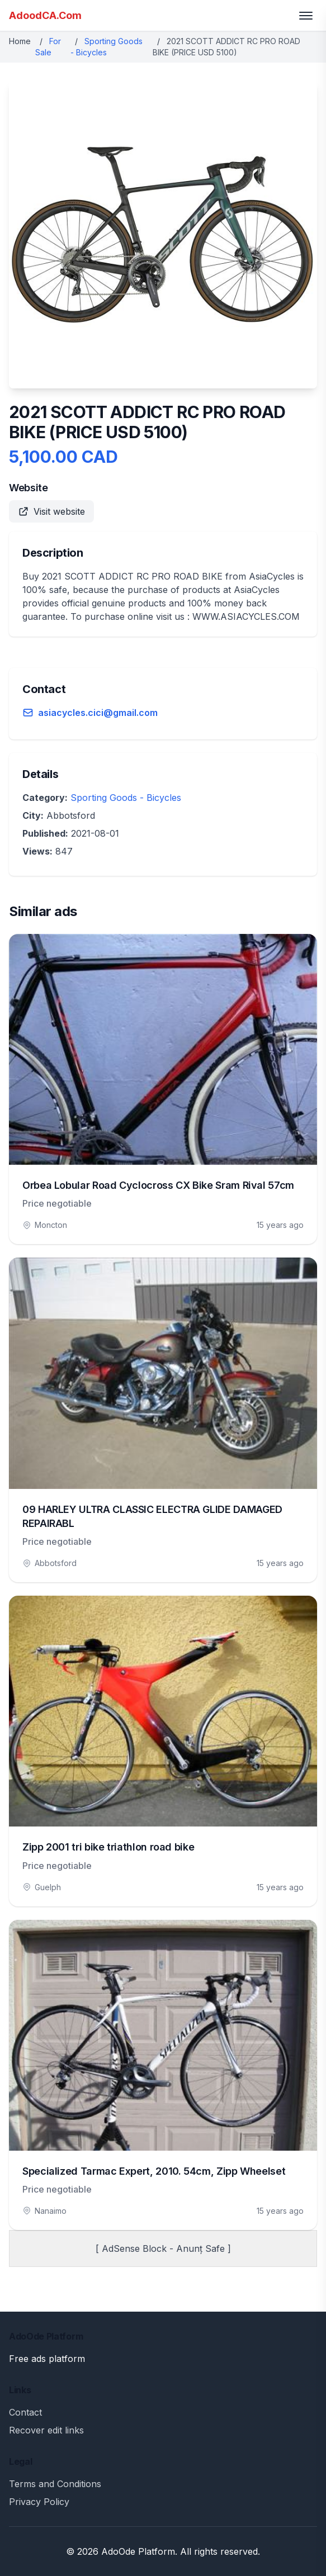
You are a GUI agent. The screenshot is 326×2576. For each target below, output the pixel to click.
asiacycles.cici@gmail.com (98, 712)
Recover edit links (46, 2430)
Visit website (51, 511)
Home (20, 41)
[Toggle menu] (306, 15)
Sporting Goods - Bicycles (125, 797)
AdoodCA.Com (45, 15)
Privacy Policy (39, 2501)
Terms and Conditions (55, 2483)
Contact (25, 2412)
